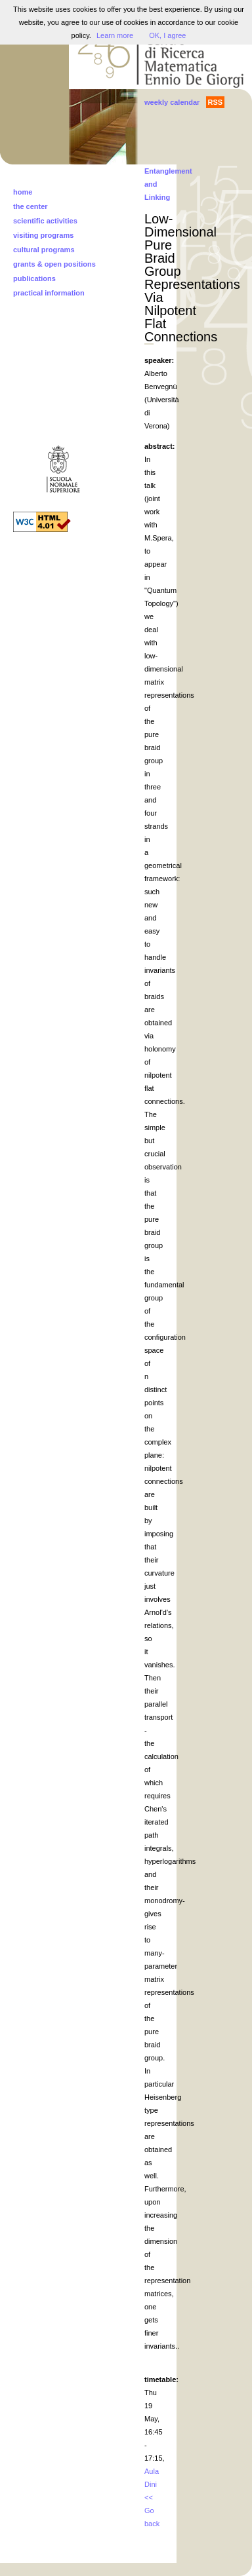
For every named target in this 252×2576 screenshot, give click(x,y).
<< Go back (151, 2510)
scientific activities (45, 221)
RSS (215, 102)
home (22, 192)
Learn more (114, 35)
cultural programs (44, 250)
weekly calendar (172, 102)
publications (34, 278)
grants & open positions (54, 264)
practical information (49, 293)
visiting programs (43, 235)
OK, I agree (167, 35)
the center (30, 206)
